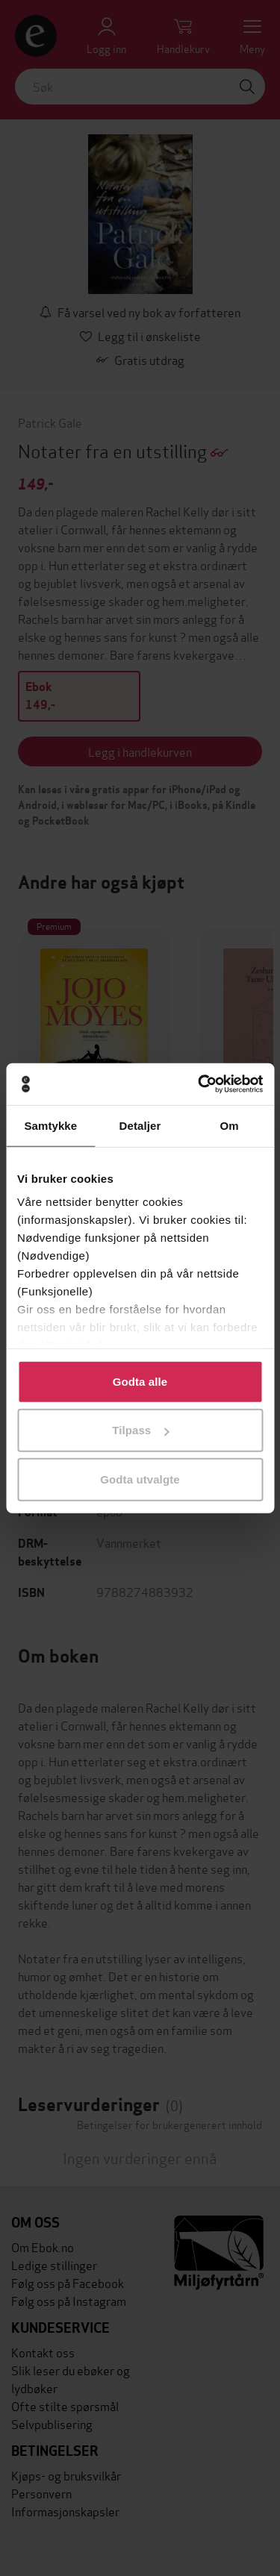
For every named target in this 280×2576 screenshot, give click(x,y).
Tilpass (140, 1430)
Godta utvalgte (139, 1478)
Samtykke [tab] (50, 1125)
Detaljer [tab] (140, 1125)
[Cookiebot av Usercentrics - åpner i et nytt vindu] (199, 1084)
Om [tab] (229, 1125)
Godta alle (140, 1381)
